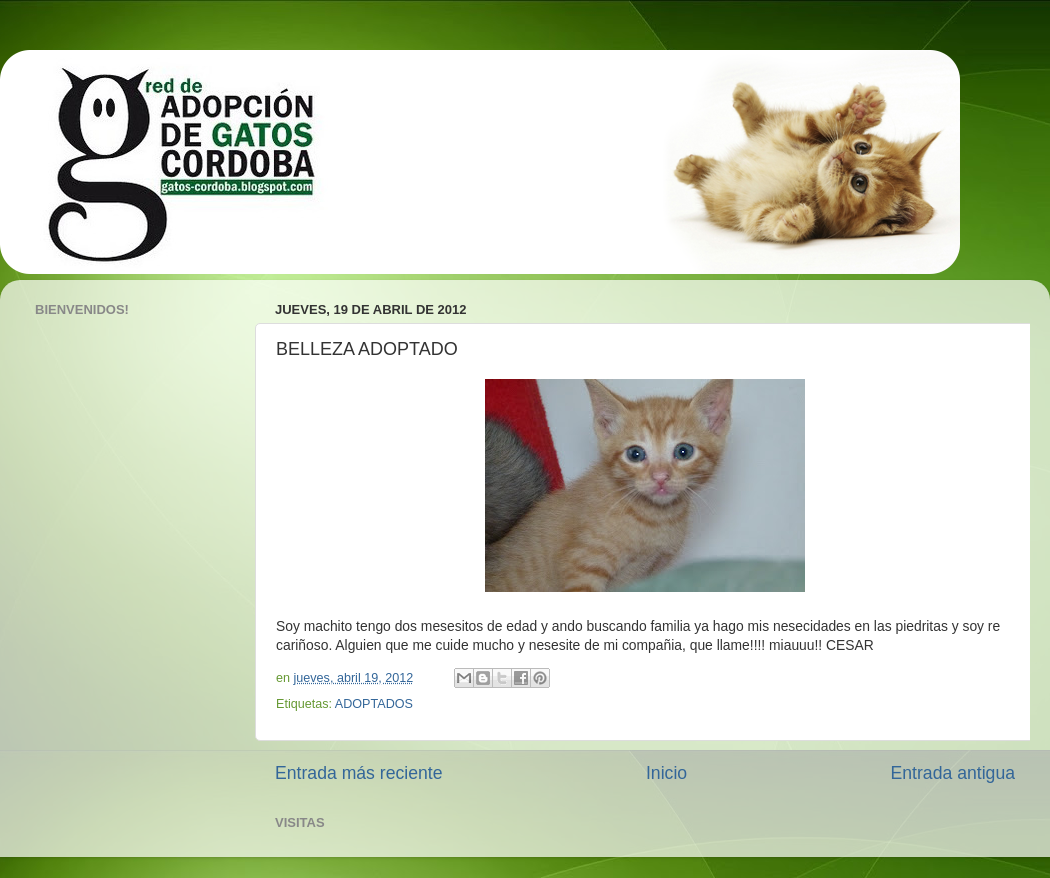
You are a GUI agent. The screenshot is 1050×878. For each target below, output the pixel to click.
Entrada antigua (953, 773)
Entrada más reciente (359, 773)
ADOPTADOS (374, 704)
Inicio (666, 773)
